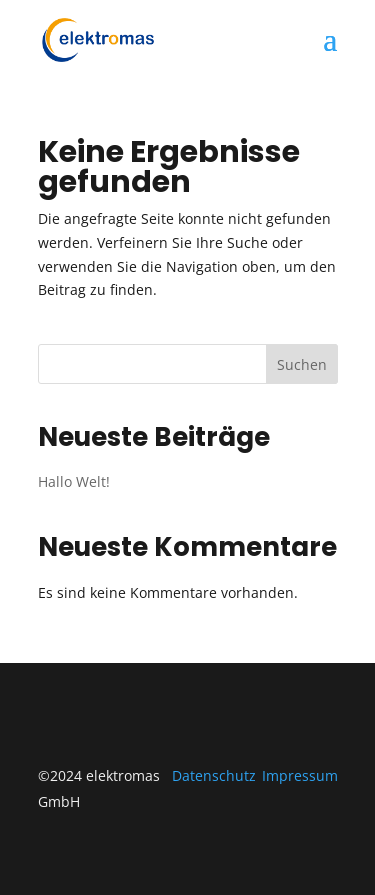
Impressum (300, 775)
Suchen (302, 364)
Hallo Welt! (74, 481)
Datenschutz (214, 775)
